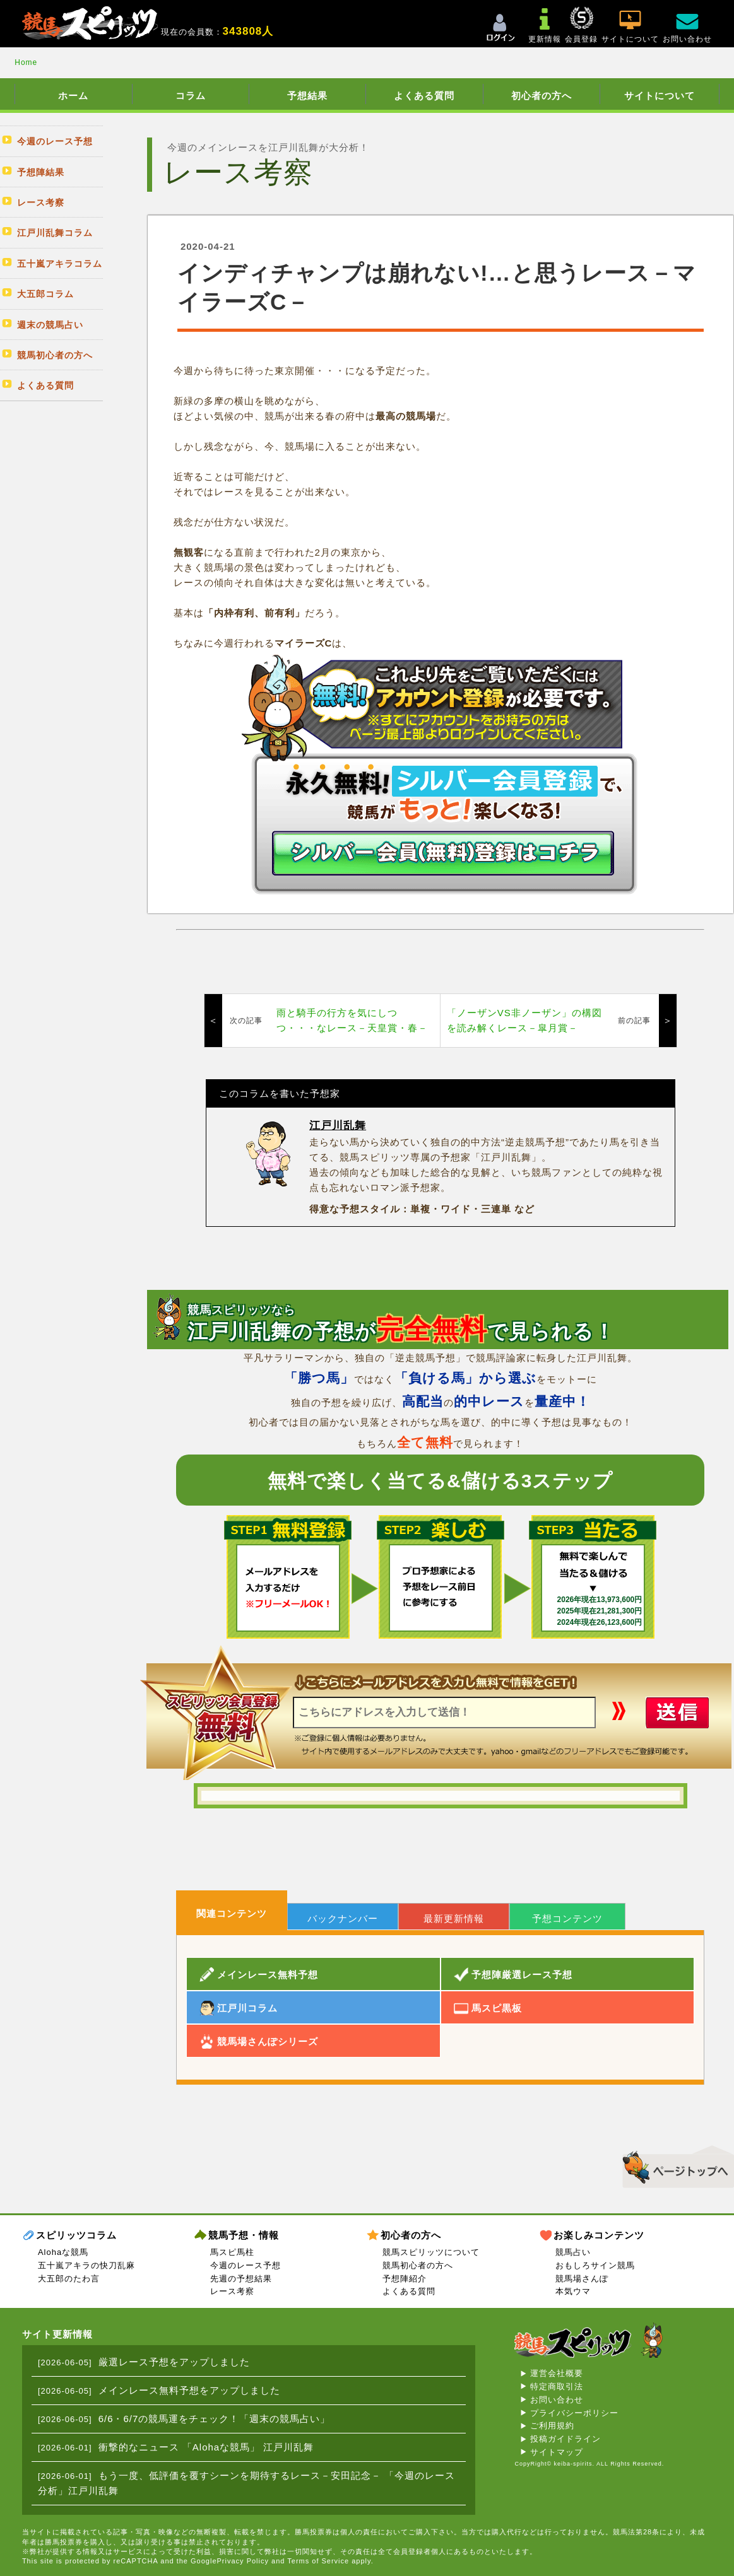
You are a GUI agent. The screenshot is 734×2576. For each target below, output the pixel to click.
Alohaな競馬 (63, 2252)
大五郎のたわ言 (69, 2278)
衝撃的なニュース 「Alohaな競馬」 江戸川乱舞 (206, 2447)
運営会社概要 (556, 2373)
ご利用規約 (552, 2425)
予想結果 (307, 95)
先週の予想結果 (241, 2278)
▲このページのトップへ (673, 2164)
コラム (190, 95)
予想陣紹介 (404, 2278)
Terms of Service (318, 2561)
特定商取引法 (556, 2386)
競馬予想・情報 (243, 2235)
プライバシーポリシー (574, 2413)
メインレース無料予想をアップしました (189, 2390)
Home (26, 62)
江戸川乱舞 (337, 1126)
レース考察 (232, 2291)
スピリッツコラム (76, 2235)
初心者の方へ (541, 95)
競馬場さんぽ (581, 2278)
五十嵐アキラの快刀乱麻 (86, 2265)
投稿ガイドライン (565, 2439)
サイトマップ (556, 2452)
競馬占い (573, 2252)
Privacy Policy (243, 2561)
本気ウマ (573, 2291)
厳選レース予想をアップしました (174, 2361)
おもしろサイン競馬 (595, 2265)
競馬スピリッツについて (431, 2252)
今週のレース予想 (245, 2265)
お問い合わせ (556, 2399)
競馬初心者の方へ (417, 2265)
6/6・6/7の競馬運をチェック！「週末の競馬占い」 (214, 2418)
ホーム (73, 95)
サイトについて (659, 95)
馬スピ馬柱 (232, 2252)
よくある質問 (424, 95)
